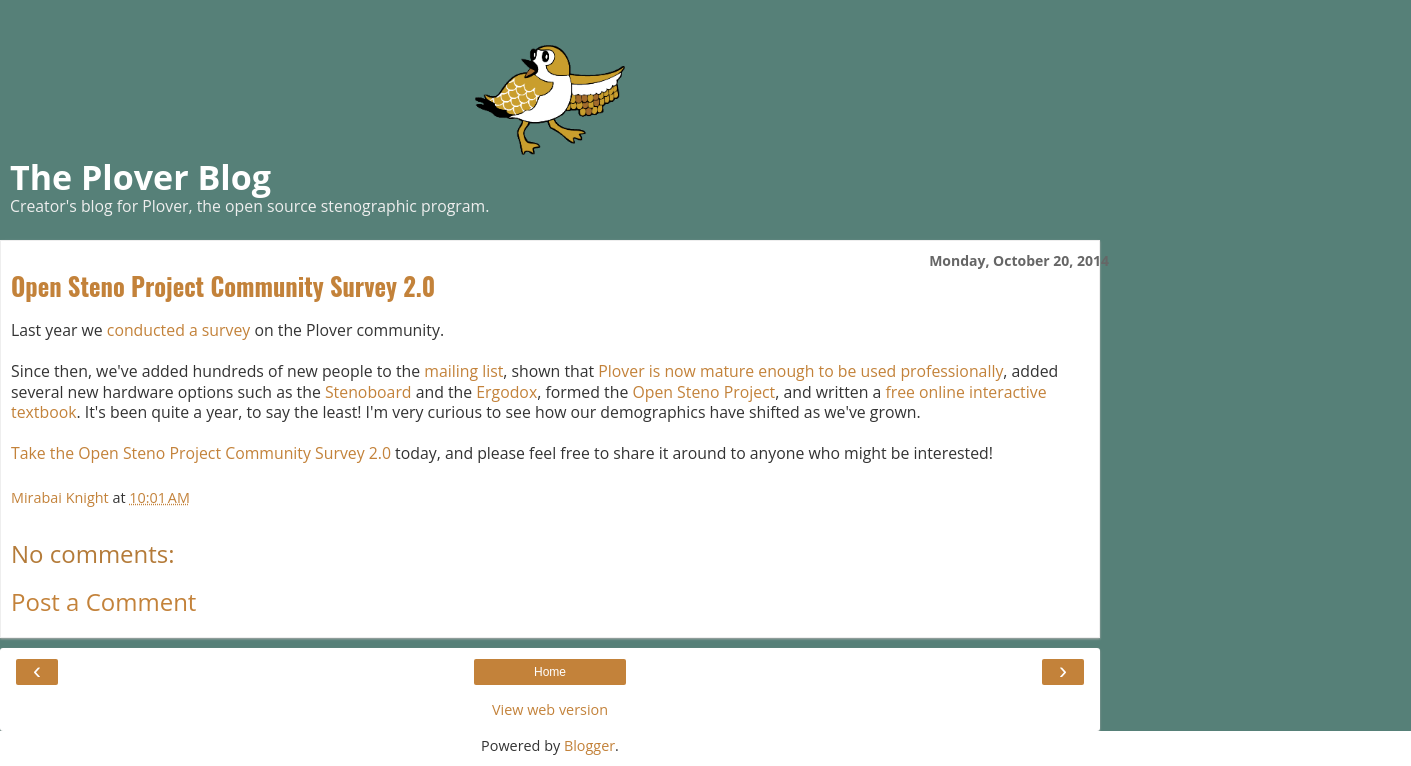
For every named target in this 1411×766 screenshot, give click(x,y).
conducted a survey (178, 330)
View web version (550, 709)
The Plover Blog (140, 177)
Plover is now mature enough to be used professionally (800, 371)
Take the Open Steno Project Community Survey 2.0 (201, 453)
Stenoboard (368, 392)
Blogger (589, 745)
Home (550, 672)
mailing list (463, 371)
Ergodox (506, 392)
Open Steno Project (703, 392)
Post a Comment (103, 601)
